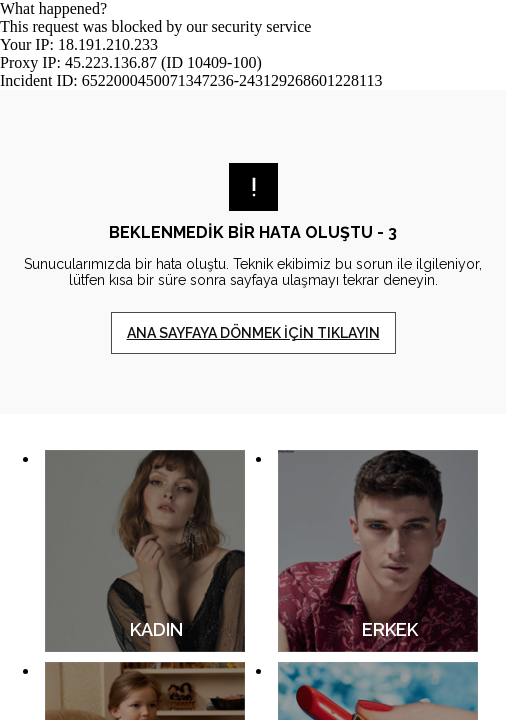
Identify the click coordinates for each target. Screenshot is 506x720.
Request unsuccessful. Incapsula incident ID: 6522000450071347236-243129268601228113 (253, 360)
